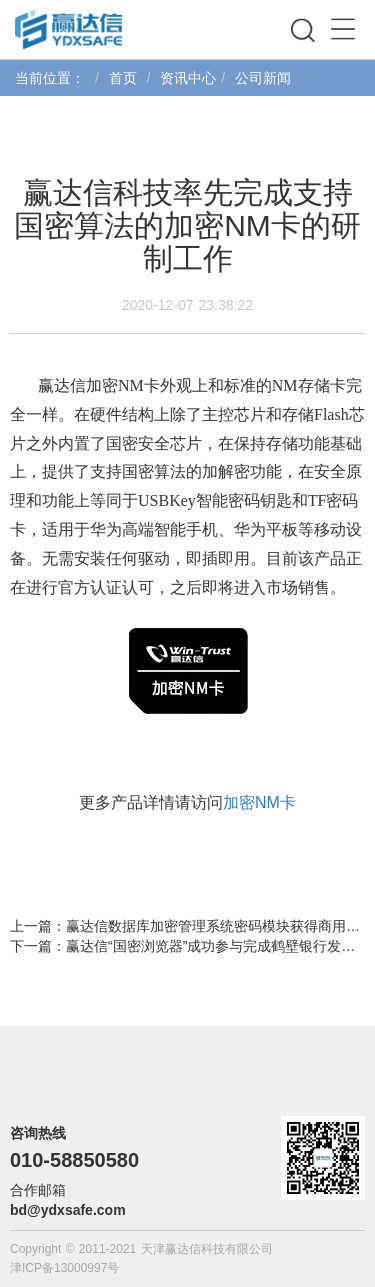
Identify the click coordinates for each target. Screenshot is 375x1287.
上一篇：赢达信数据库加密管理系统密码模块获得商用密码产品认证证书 (187, 926)
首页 (123, 78)
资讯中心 (188, 78)
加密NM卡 (259, 802)
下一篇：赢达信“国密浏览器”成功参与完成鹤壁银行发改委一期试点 (187, 946)
